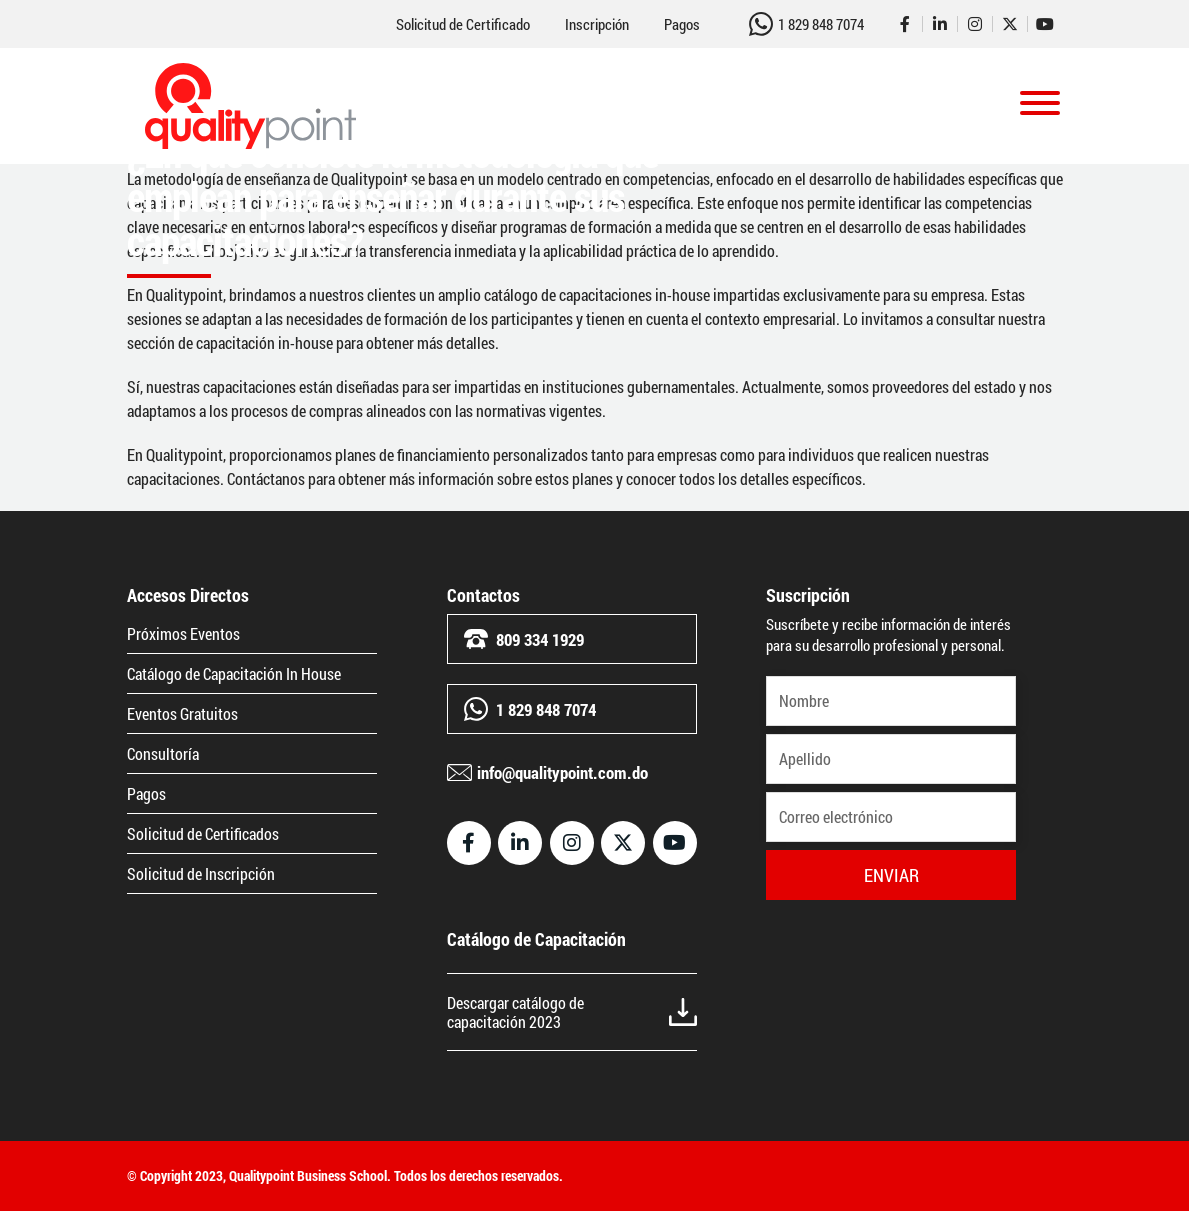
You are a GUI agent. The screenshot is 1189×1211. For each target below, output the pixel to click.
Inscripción (597, 24)
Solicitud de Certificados (203, 833)
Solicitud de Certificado (463, 24)
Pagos (682, 24)
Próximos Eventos (183, 633)
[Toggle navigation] (1040, 106)
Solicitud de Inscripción (201, 873)
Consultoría (163, 753)
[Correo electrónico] (891, 817)
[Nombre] (891, 701)
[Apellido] (891, 759)
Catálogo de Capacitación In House (234, 673)
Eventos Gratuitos (182, 713)
